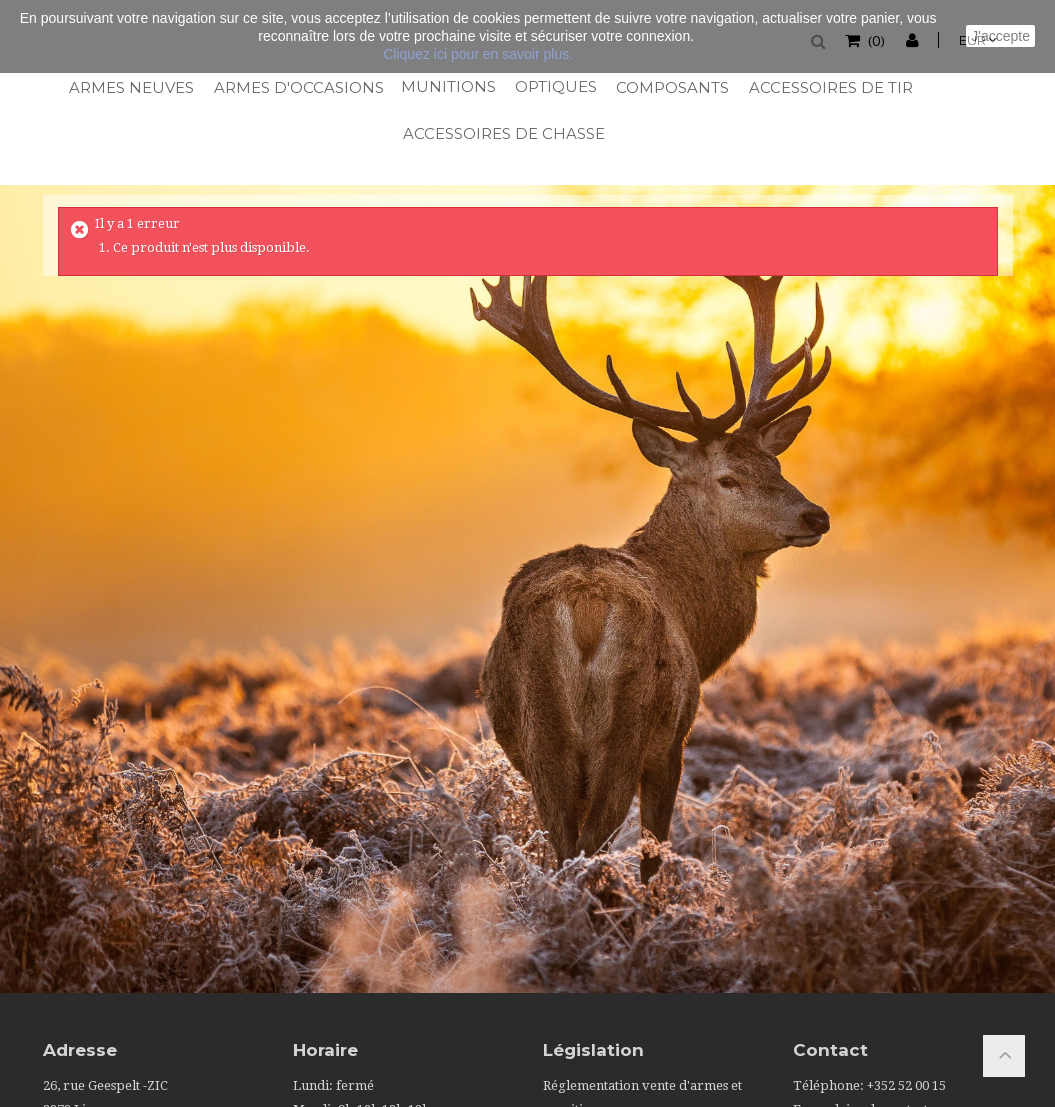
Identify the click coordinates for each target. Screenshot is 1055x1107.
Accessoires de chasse (502, 133)
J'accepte (1000, 36)
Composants (671, 87)
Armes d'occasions (297, 87)
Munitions (447, 86)
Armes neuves (130, 87)
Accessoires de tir (829, 87)
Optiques (555, 86)
